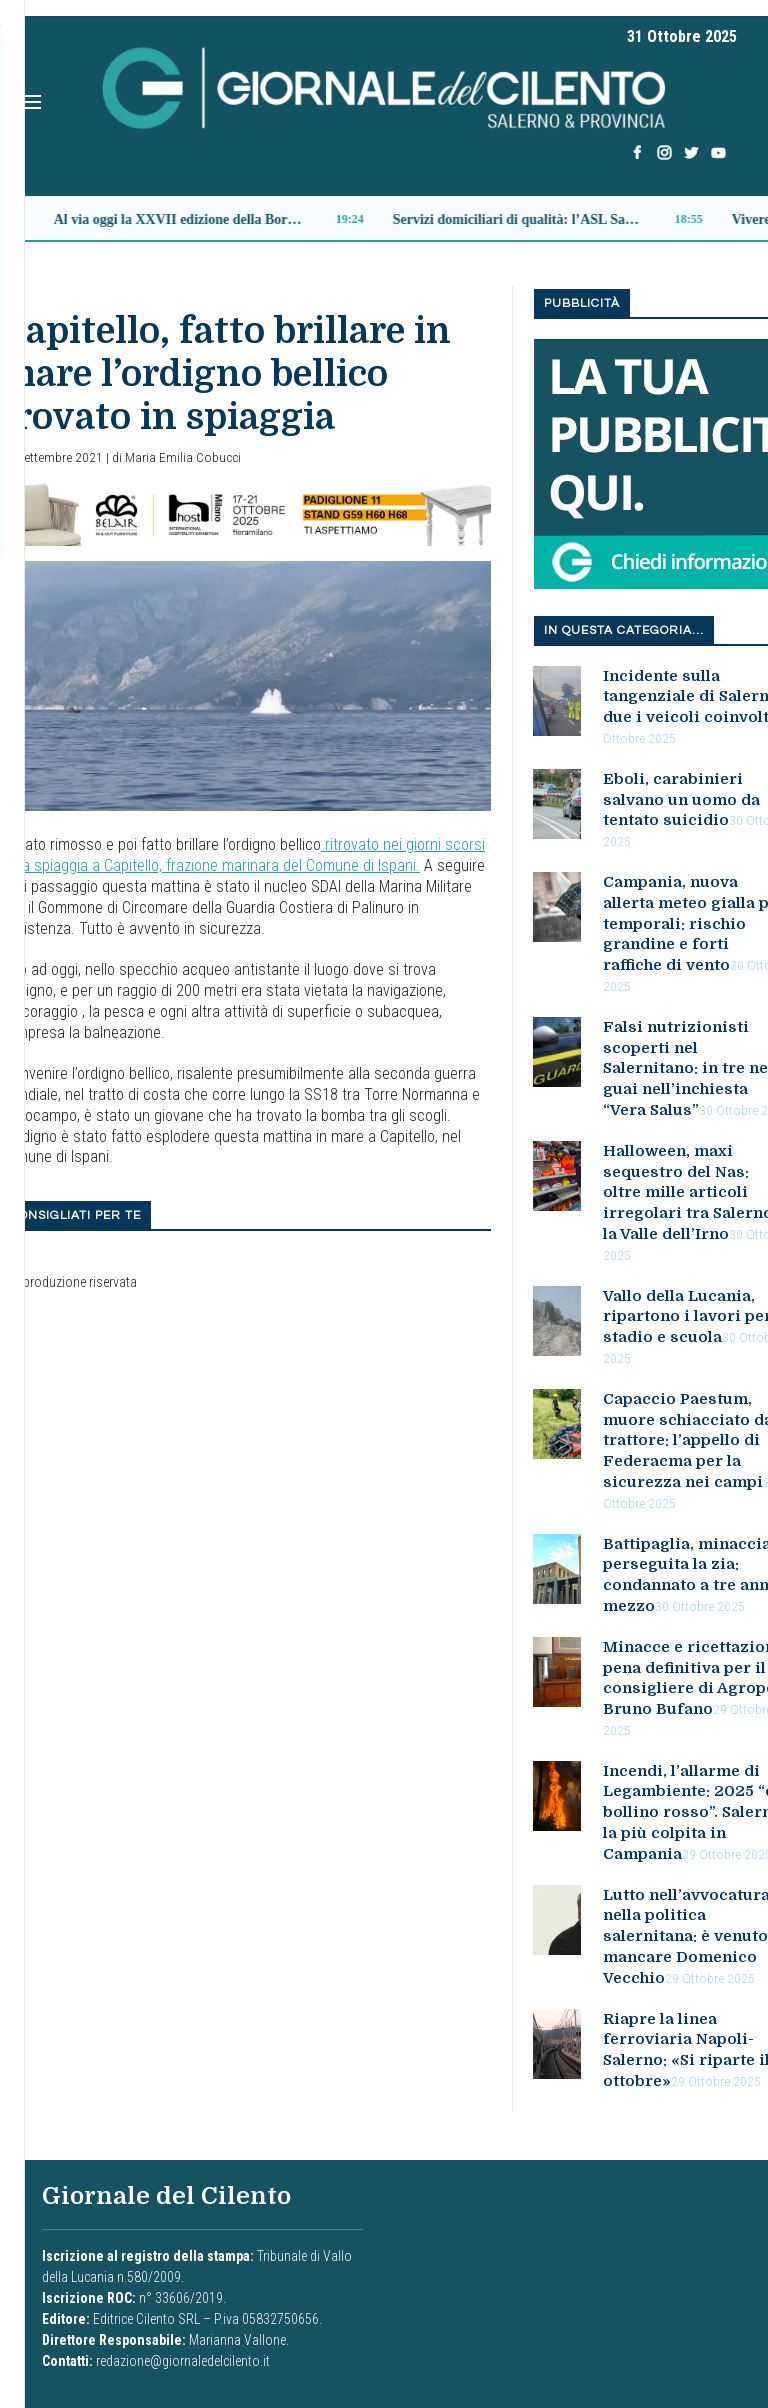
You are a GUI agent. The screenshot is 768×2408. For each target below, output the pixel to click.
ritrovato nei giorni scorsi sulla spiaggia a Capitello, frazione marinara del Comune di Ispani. (242, 855)
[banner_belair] (245, 513)
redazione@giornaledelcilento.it (183, 2361)
